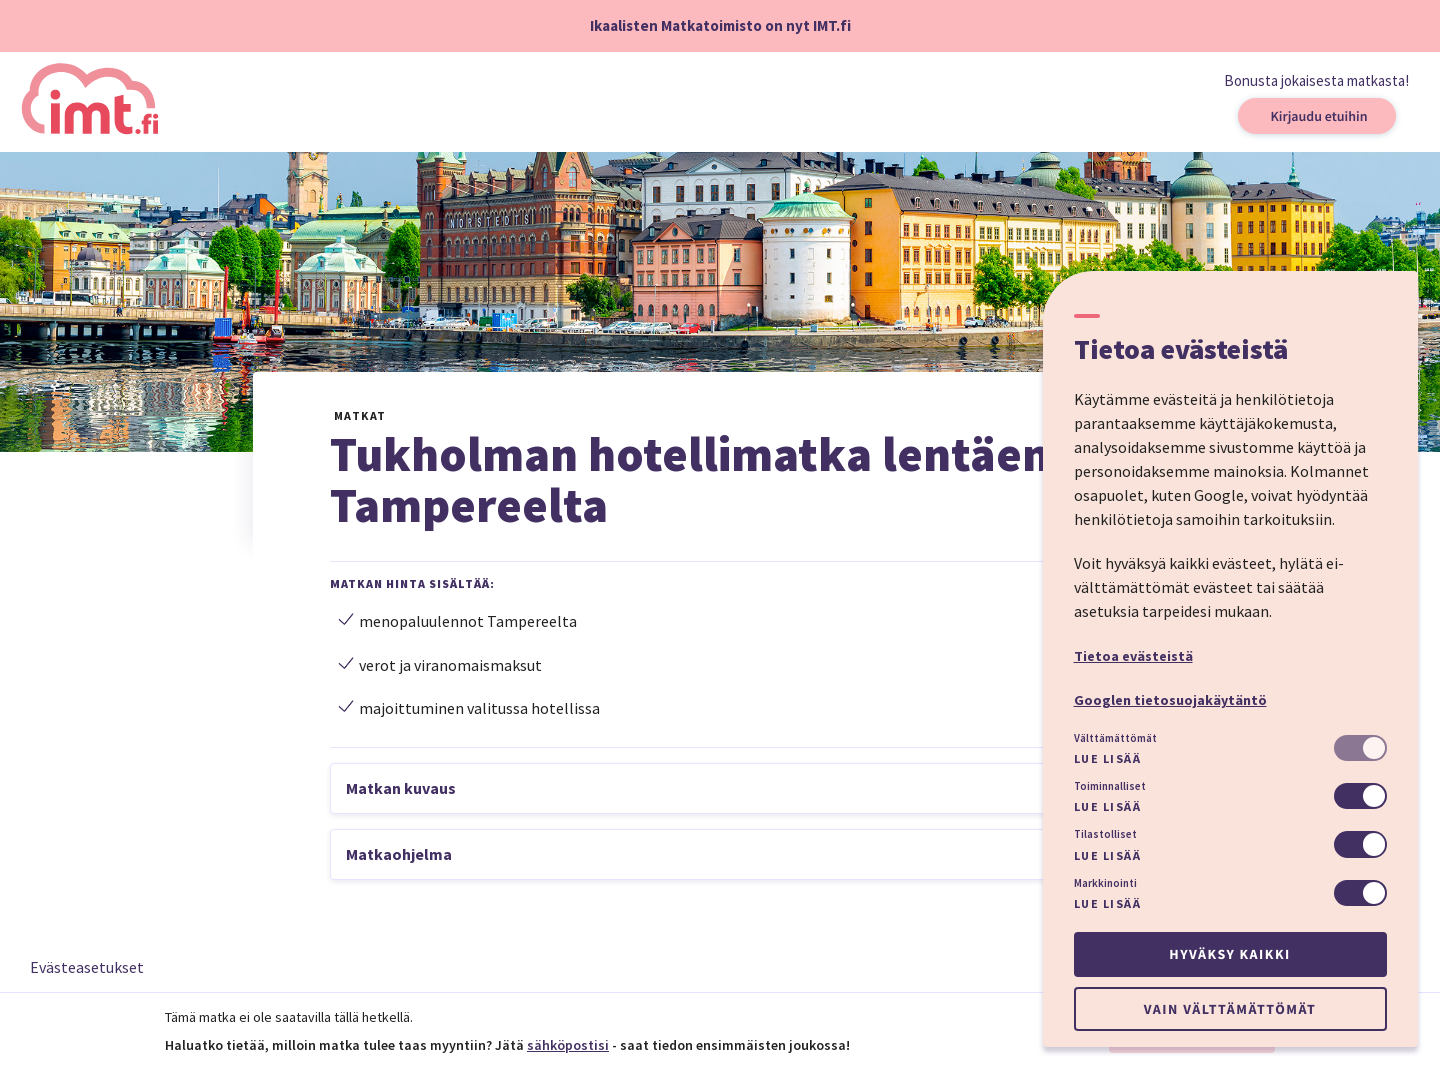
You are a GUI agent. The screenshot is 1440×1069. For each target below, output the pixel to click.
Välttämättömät (1115, 738)
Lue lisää (1108, 758)
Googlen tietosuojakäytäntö (1170, 700)
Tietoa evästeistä (1133, 656)
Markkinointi (1105, 883)
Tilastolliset (1105, 834)
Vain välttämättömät (1230, 1009)
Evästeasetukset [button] (87, 967)
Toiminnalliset (1110, 786)
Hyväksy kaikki (1229, 954)
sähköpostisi (568, 1045)
